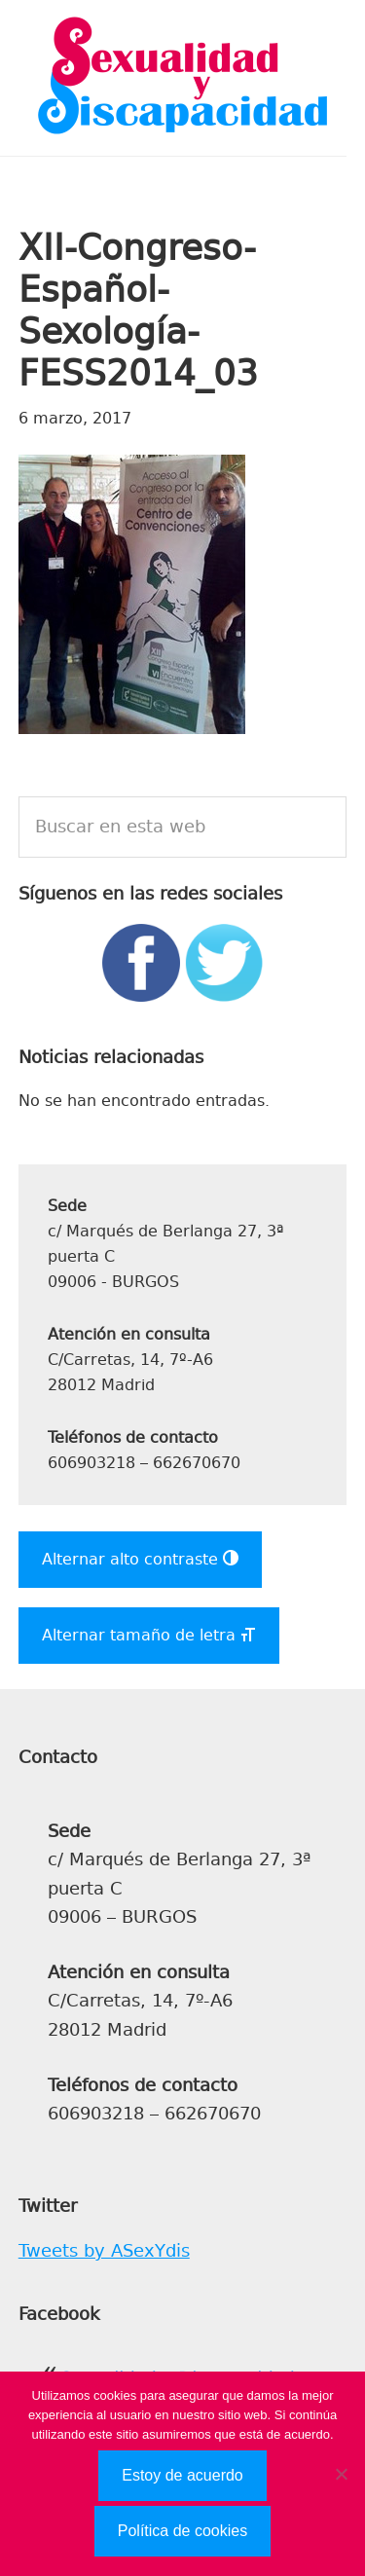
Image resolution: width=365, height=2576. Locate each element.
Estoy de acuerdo (182, 2475)
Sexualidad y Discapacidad (183, 78)
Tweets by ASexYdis (104, 2251)
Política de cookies (182, 2530)
